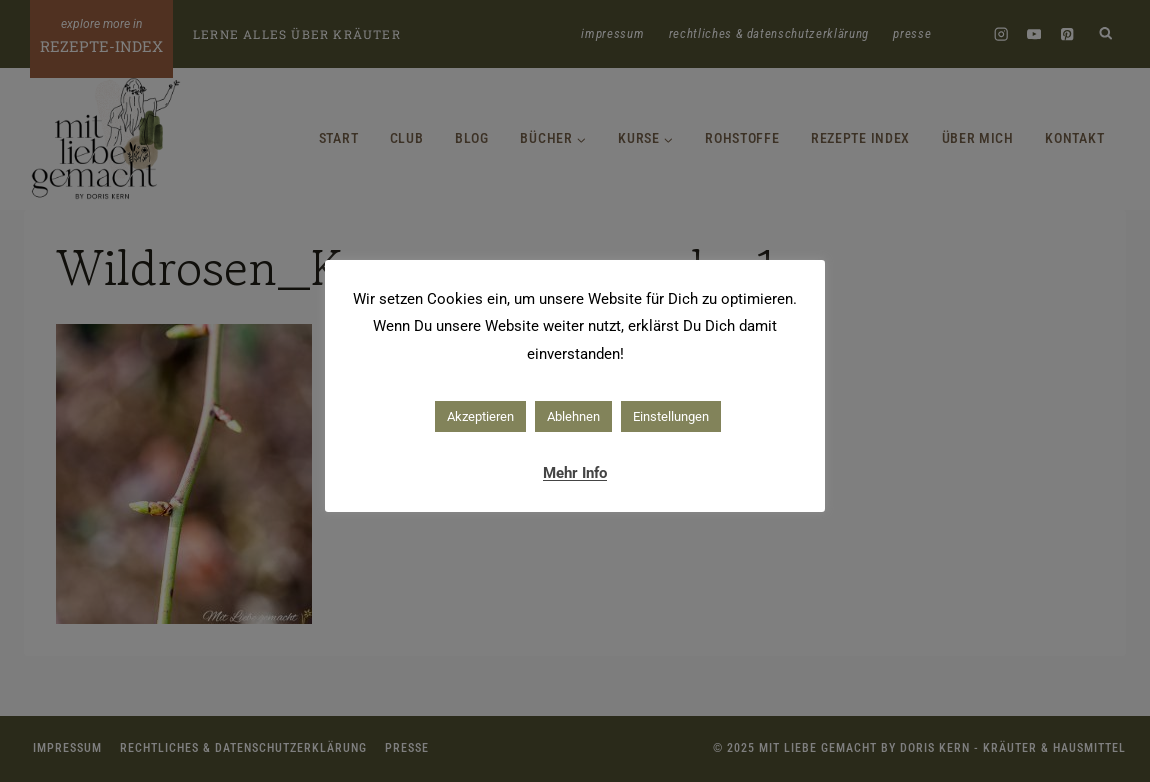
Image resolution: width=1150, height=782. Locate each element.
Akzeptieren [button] (480, 416)
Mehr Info (575, 473)
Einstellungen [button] (671, 416)
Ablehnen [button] (573, 416)
